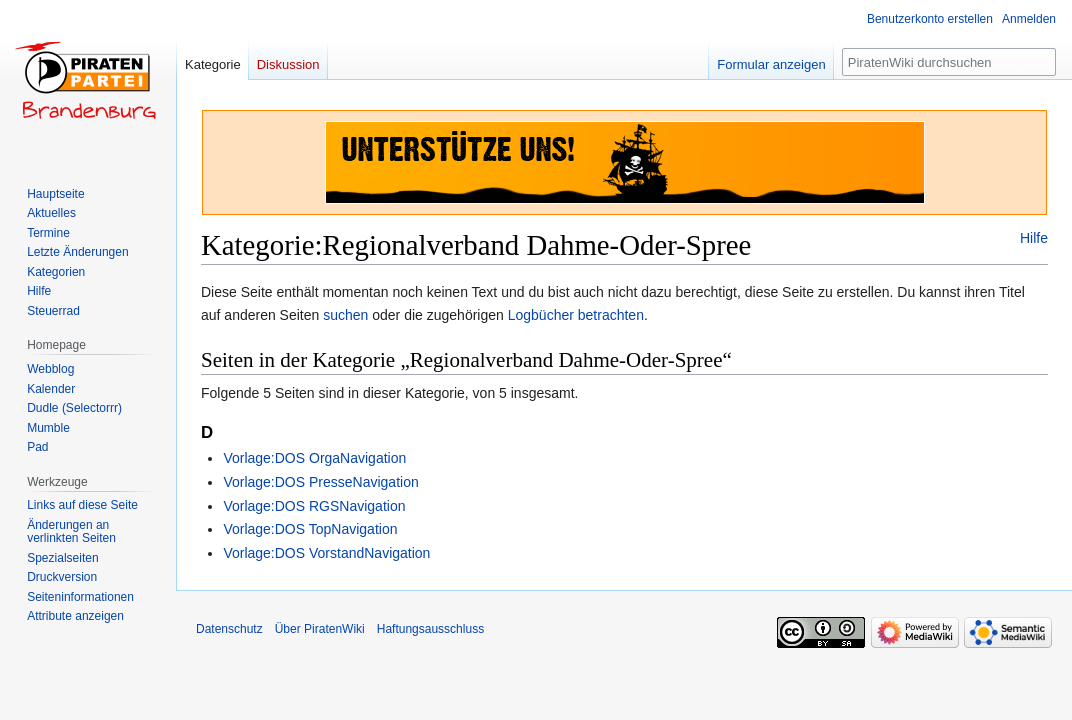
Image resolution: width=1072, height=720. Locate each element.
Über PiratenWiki (320, 629)
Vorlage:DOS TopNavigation (310, 529)
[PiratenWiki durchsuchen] (949, 62)
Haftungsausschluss (430, 629)
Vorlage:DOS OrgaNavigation (314, 458)
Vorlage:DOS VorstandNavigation (326, 553)
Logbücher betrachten (576, 315)
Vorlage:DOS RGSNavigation (314, 506)
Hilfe (1034, 238)
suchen (345, 315)
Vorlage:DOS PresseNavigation (320, 482)
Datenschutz (229, 629)
